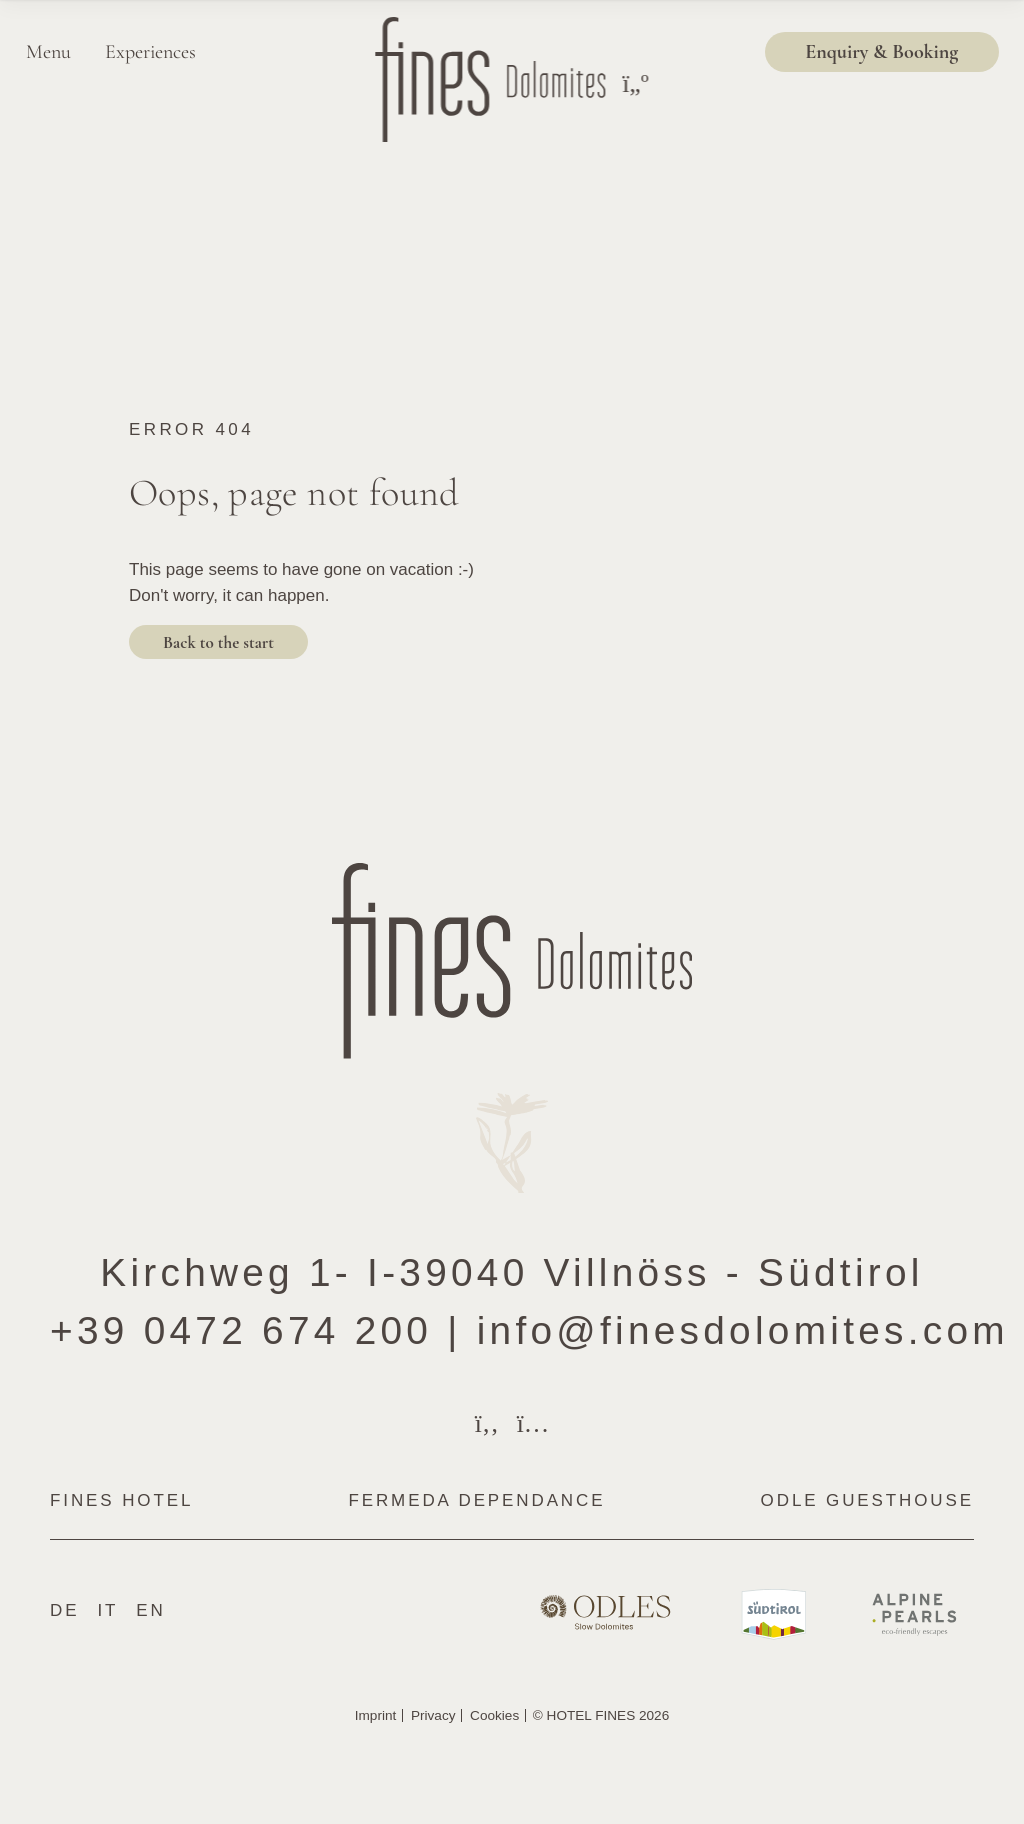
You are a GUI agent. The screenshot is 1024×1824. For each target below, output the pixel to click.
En (150, 1610)
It (107, 1610)
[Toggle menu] (635, 84)
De (64, 1610)
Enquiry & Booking (881, 51)
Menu (48, 51)
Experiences (150, 51)
